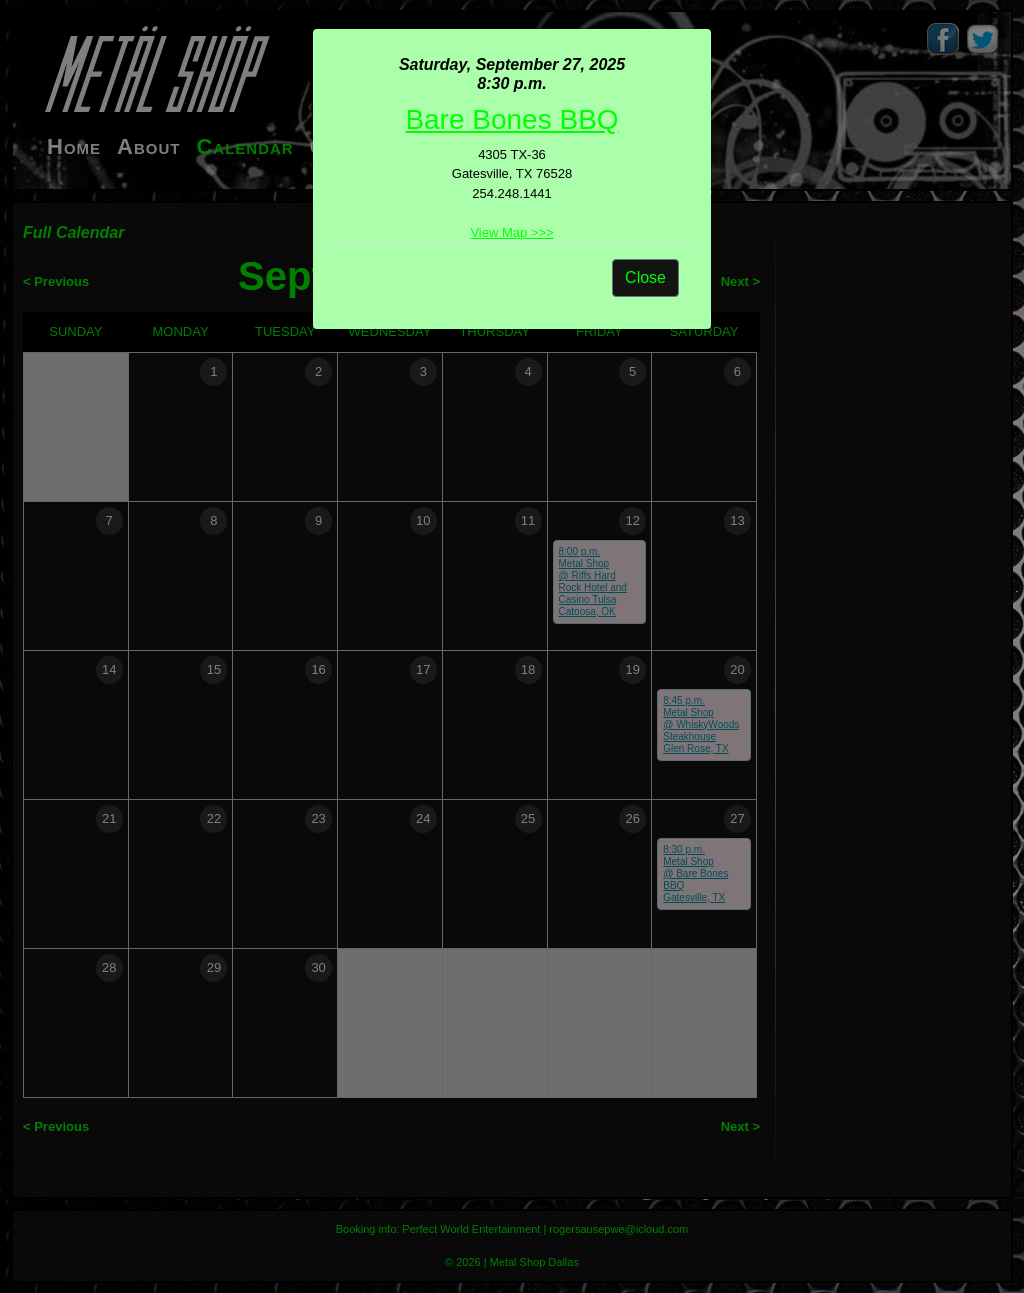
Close (645, 277)
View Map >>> (511, 232)
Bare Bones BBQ (511, 119)
